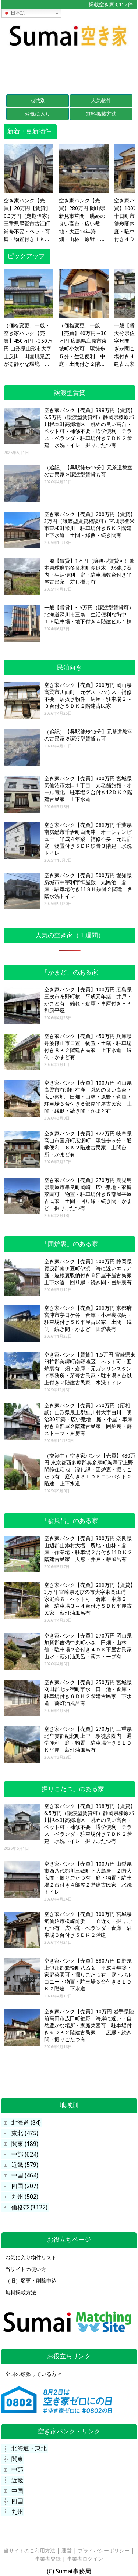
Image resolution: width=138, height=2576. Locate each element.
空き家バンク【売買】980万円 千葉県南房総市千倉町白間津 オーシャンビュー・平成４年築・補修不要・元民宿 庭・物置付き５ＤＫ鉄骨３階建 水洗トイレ (90, 839)
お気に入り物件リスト (31, 2257)
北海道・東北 (29, 2448)
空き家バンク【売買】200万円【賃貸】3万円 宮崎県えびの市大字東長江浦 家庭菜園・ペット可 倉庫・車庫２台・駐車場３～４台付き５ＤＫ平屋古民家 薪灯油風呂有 (89, 1599)
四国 (17, 2501)
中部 (17, 2469)
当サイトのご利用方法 (29, 2551)
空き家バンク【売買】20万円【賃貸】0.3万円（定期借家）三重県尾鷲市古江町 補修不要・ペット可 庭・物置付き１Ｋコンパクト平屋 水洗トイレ (28, 220)
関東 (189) (24, 2143)
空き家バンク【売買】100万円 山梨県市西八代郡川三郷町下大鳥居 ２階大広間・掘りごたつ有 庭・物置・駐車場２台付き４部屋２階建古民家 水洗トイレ (88, 1878)
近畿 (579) (24, 2164)
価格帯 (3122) (29, 2207)
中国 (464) (24, 2175)
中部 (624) (24, 2154)
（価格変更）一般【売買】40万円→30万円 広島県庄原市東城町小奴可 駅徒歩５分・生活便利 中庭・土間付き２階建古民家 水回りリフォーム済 (83, 345)
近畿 (17, 2480)
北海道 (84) (26, 2122)
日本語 (14, 13)
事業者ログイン (85, 2559)
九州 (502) (24, 2196)
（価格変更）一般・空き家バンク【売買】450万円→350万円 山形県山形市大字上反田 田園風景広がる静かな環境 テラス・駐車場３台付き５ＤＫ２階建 (28, 345)
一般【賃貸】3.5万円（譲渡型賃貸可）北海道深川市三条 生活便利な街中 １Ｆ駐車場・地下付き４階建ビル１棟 (89, 614)
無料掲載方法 (101, 114)
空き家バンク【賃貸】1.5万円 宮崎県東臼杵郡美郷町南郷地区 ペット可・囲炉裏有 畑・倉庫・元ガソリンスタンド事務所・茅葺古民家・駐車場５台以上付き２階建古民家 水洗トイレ (89, 1369)
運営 (66, 2551)
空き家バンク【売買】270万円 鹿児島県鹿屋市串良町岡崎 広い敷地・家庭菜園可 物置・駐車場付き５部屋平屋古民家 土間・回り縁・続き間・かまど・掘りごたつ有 (88, 1194)
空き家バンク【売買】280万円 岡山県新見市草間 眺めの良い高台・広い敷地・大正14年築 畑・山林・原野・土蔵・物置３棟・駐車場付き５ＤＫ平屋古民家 (82, 220)
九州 (17, 2511)
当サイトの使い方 (25, 2269)
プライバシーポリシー (104, 2551)
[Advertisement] (68, 69)
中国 (17, 2490)
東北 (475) (24, 2133)
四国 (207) (24, 2186)
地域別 (37, 101)
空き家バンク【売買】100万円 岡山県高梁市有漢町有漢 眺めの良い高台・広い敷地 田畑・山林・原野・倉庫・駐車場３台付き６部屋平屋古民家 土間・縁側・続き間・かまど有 (88, 1097)
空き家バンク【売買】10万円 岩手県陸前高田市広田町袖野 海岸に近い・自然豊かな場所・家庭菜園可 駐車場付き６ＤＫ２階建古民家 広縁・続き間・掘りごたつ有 (89, 2025)
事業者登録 (48, 2559)
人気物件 (101, 101)
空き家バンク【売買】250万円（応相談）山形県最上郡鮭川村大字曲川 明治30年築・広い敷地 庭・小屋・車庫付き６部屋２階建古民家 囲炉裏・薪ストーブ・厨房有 (88, 1419)
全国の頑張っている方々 (33, 2374)
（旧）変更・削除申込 (31, 2281)
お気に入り (37, 114)
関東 (17, 2459)
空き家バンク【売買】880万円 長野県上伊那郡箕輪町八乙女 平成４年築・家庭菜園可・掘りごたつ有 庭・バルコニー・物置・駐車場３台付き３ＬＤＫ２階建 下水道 (88, 1975)
